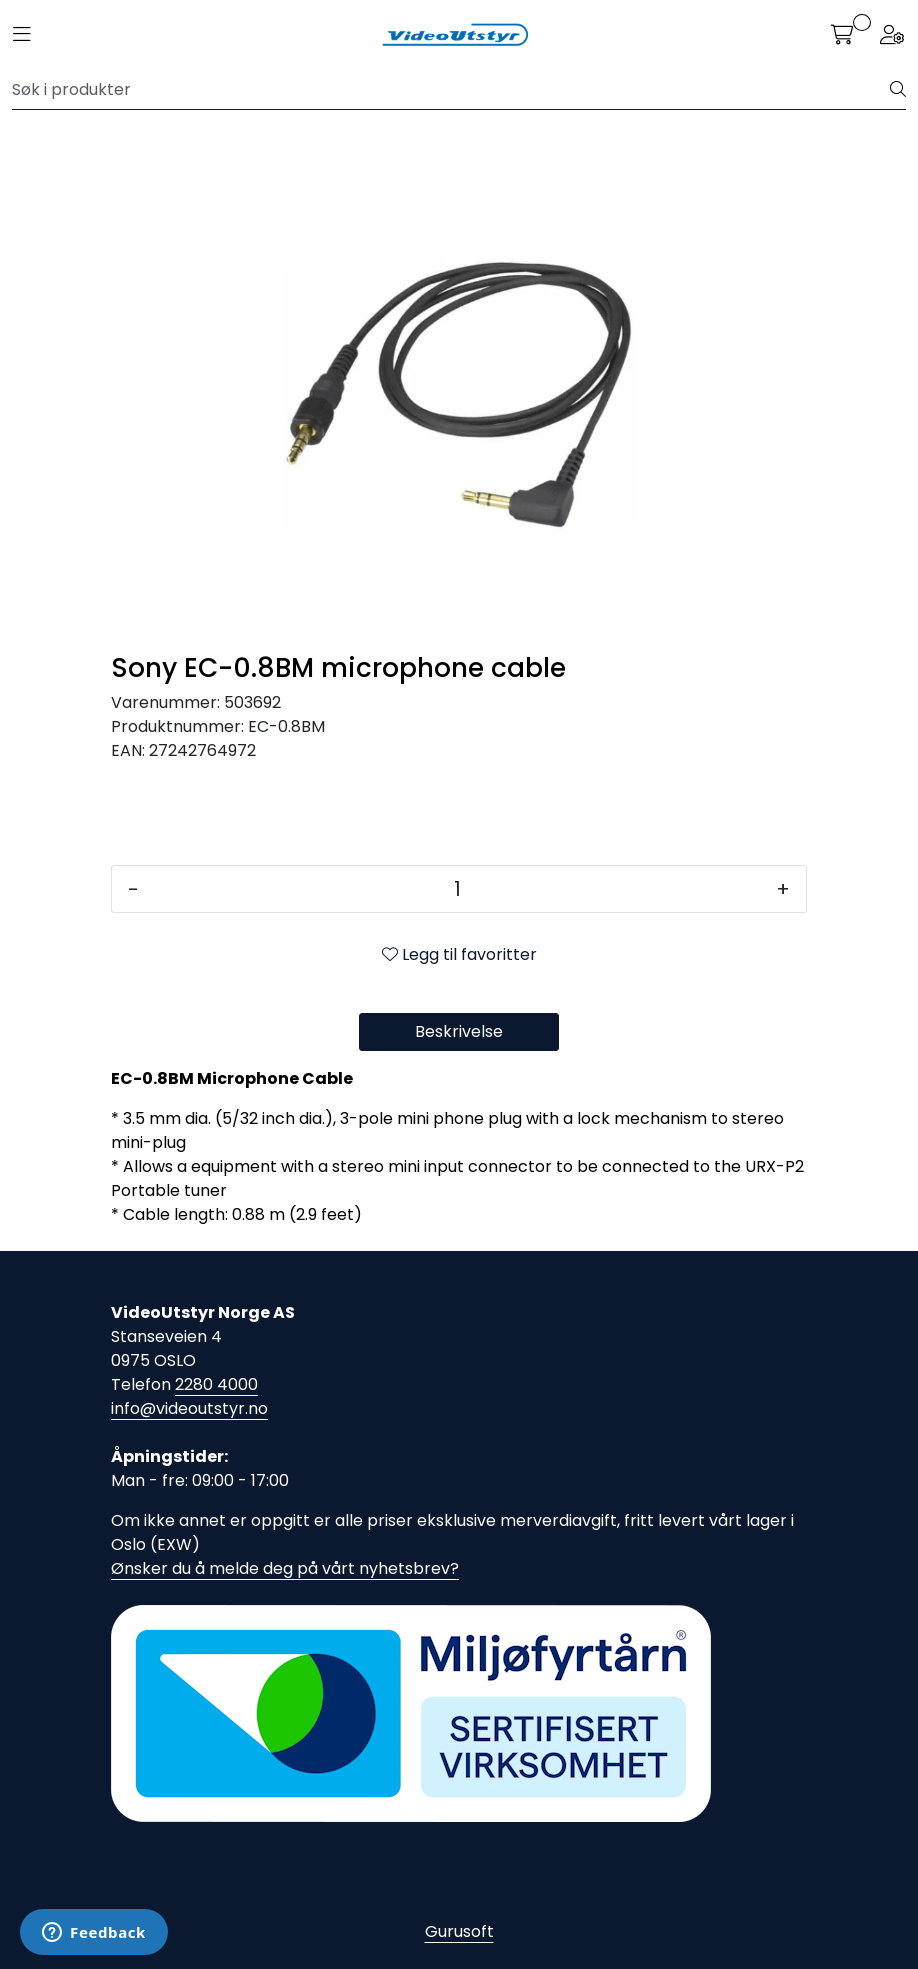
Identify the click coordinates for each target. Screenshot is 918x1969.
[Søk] (451, 90)
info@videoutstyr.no (189, 1408)
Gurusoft (459, 1931)
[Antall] (457, 889)
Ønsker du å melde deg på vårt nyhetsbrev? (285, 1568)
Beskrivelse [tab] (459, 1031)
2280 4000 (216, 1384)
